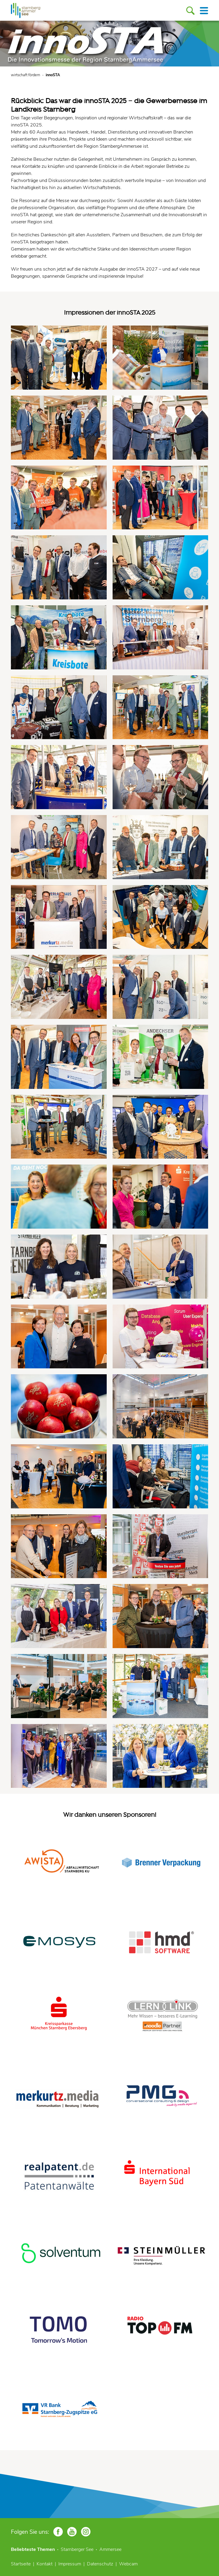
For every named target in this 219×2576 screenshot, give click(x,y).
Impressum (69, 2564)
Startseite (21, 2564)
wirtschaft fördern (25, 75)
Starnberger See (77, 2549)
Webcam (128, 2564)
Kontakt (44, 2564)
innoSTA (53, 75)
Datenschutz (100, 2564)
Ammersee (110, 2549)
